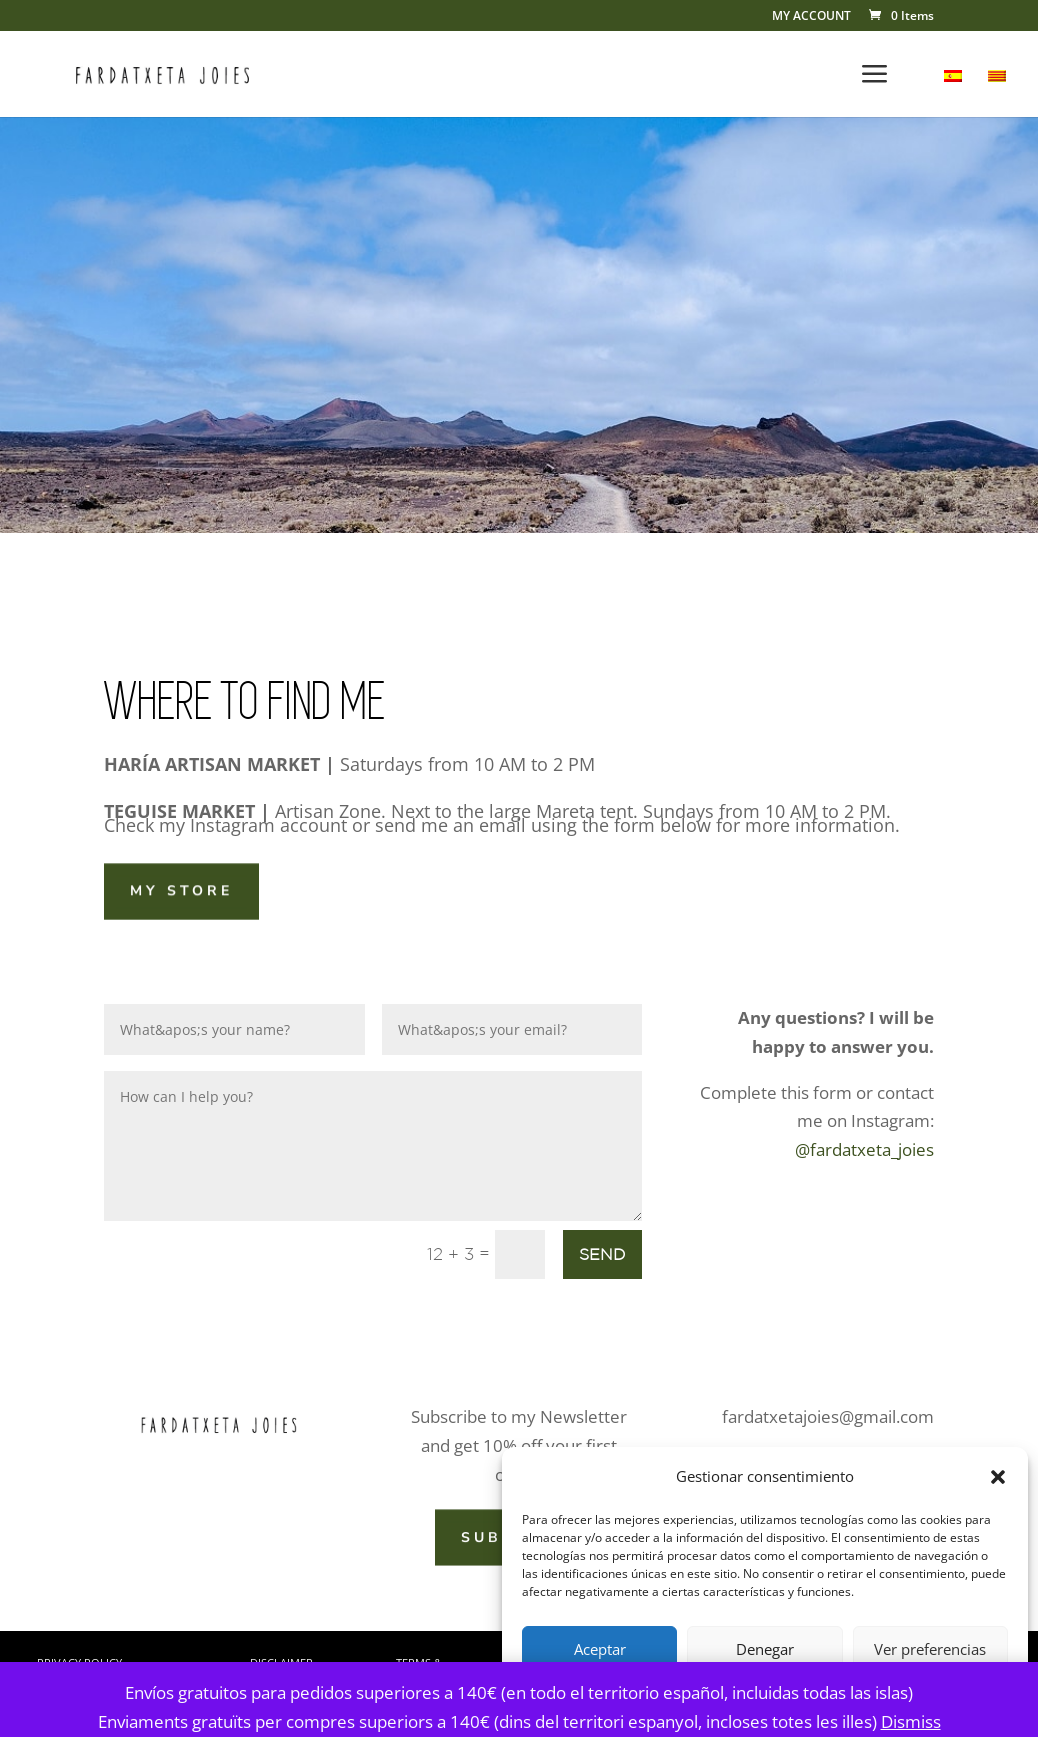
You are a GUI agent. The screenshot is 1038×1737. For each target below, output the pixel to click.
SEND (602, 1254)
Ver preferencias (930, 1649)
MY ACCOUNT (811, 17)
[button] (998, 1477)
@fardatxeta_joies (864, 1149)
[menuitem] (953, 93)
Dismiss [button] (911, 1721)
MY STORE (181, 889)
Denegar (765, 1649)
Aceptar (600, 1649)
